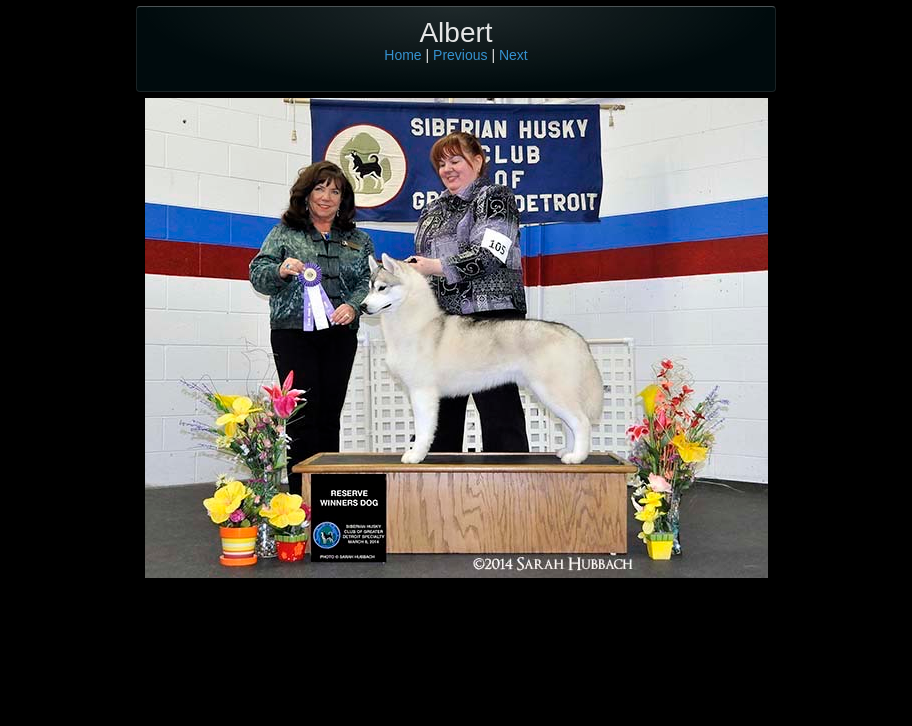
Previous (460, 55)
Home (402, 55)
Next (513, 55)
